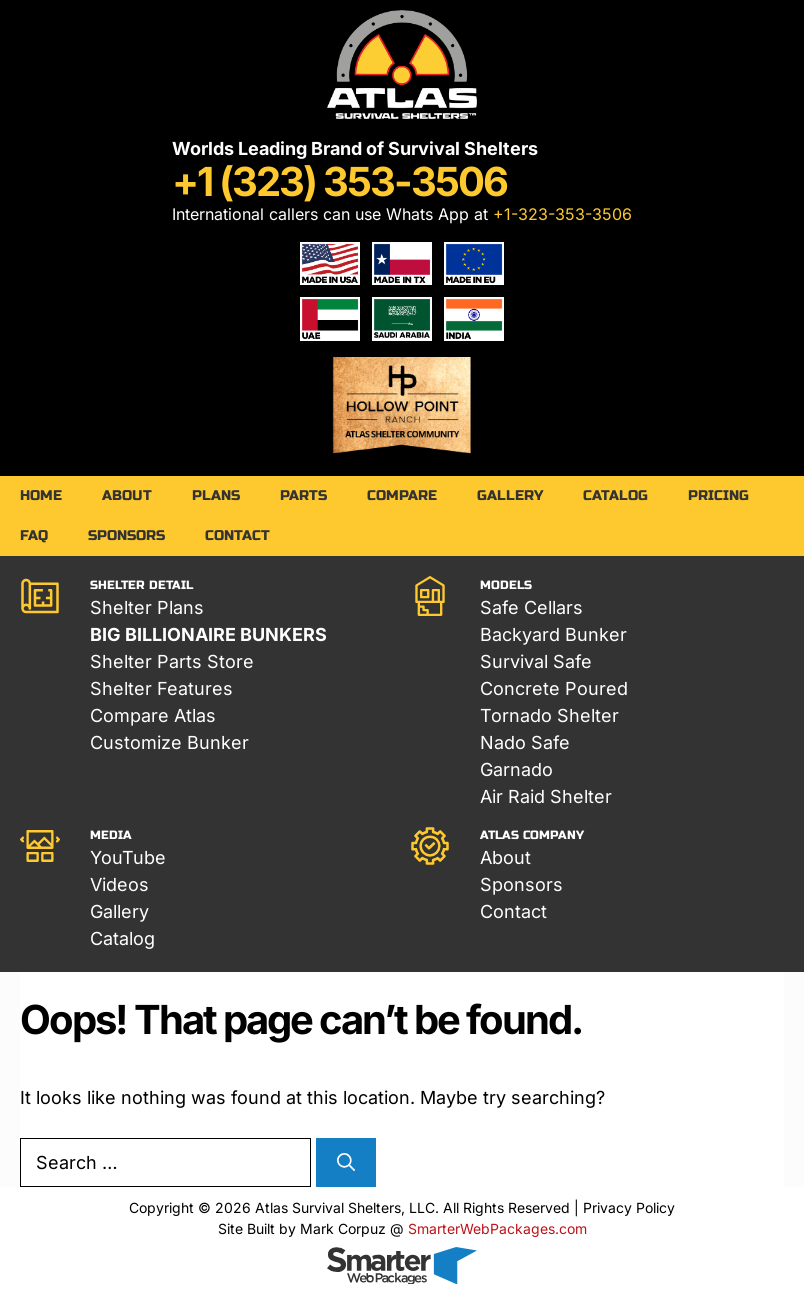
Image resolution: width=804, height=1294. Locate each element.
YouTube (128, 857)
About (127, 495)
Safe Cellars (531, 607)
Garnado (516, 769)
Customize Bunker (169, 742)
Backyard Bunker (553, 634)
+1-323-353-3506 (562, 214)
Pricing (718, 495)
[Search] (346, 1162)
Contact (237, 535)
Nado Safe (525, 742)
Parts (303, 495)
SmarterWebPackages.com (497, 1228)
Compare (402, 495)
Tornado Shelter (549, 715)
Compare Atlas (153, 715)
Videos (119, 884)
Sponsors (126, 535)
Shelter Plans (147, 607)
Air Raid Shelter (546, 796)
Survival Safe (536, 661)
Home (41, 495)
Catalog (615, 495)
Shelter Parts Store (172, 661)
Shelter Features (161, 688)
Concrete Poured (554, 688)
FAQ (34, 535)
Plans (216, 495)
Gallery (510, 495)
